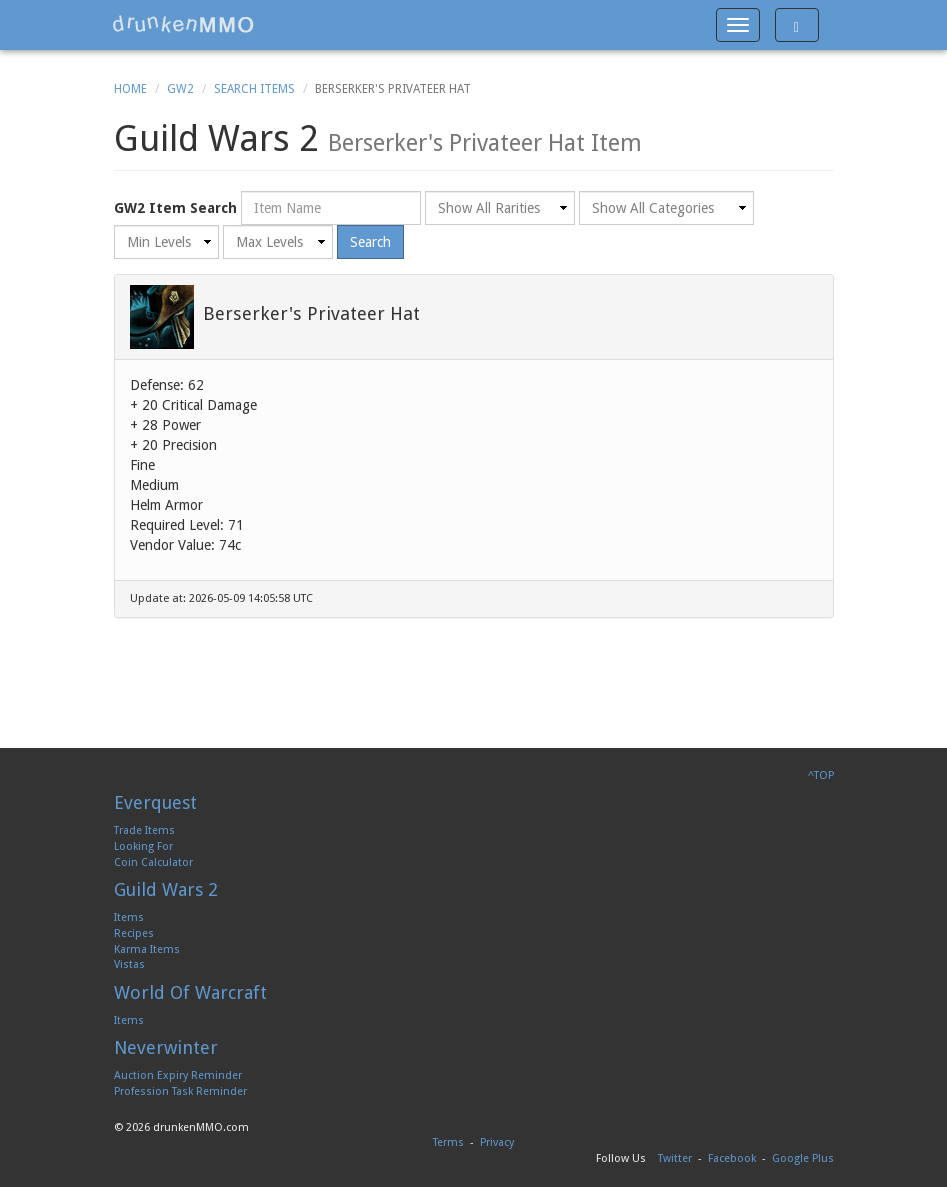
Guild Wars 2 (166, 889)
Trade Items (144, 830)
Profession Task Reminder (180, 1091)
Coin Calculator (153, 862)
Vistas (129, 964)
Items (129, 917)
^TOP (821, 775)
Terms (448, 1142)
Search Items (254, 89)
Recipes (134, 933)
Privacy (497, 1142)
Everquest (155, 802)
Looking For (143, 846)
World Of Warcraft (190, 992)
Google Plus (803, 1158)
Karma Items (147, 949)
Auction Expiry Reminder (178, 1075)
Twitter (675, 1158)
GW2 (180, 89)
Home (130, 89)
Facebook (732, 1158)
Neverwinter (166, 1047)
